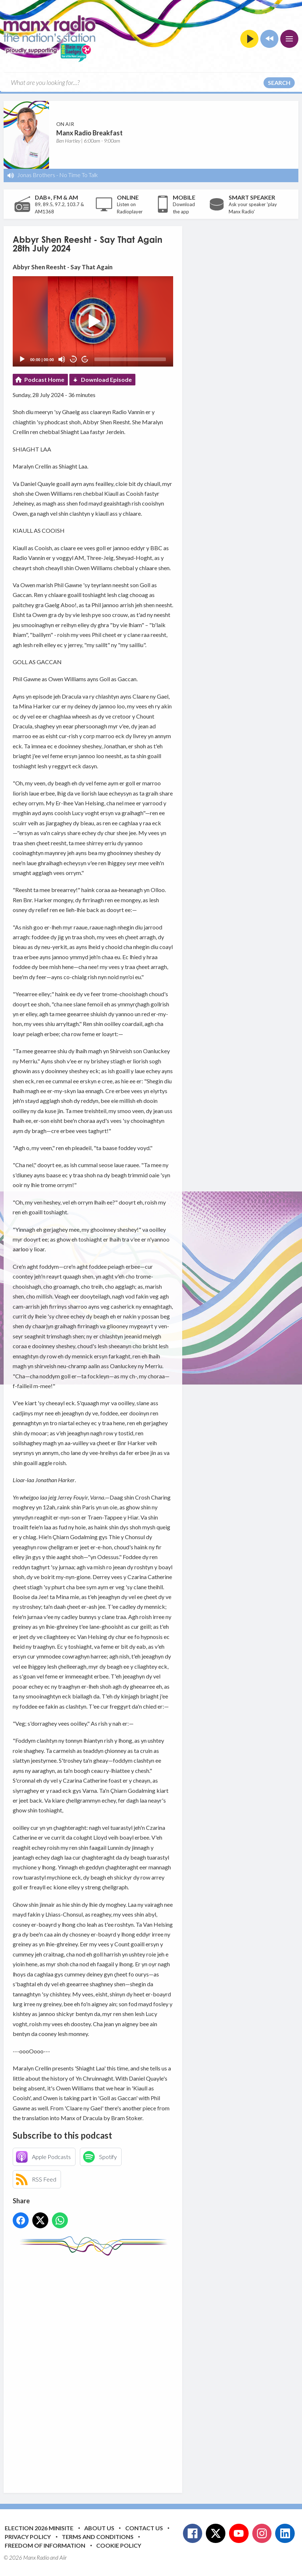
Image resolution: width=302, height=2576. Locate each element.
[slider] (130, 359)
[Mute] (61, 359)
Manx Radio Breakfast (89, 133)
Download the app (184, 207)
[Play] (22, 359)
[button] (92, 321)
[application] (93, 321)
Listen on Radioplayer (130, 207)
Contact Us (144, 2527)
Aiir (63, 2557)
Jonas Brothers (36, 174)
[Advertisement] (149, 2369)
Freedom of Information (45, 2545)
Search (279, 82)
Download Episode (106, 379)
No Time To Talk (78, 174)
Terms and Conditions (98, 2536)
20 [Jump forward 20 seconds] (85, 359)
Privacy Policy (28, 2536)
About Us (99, 2527)
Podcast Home (44, 379)
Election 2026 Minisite (39, 2527)
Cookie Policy (118, 2545)
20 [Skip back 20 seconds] (73, 359)
